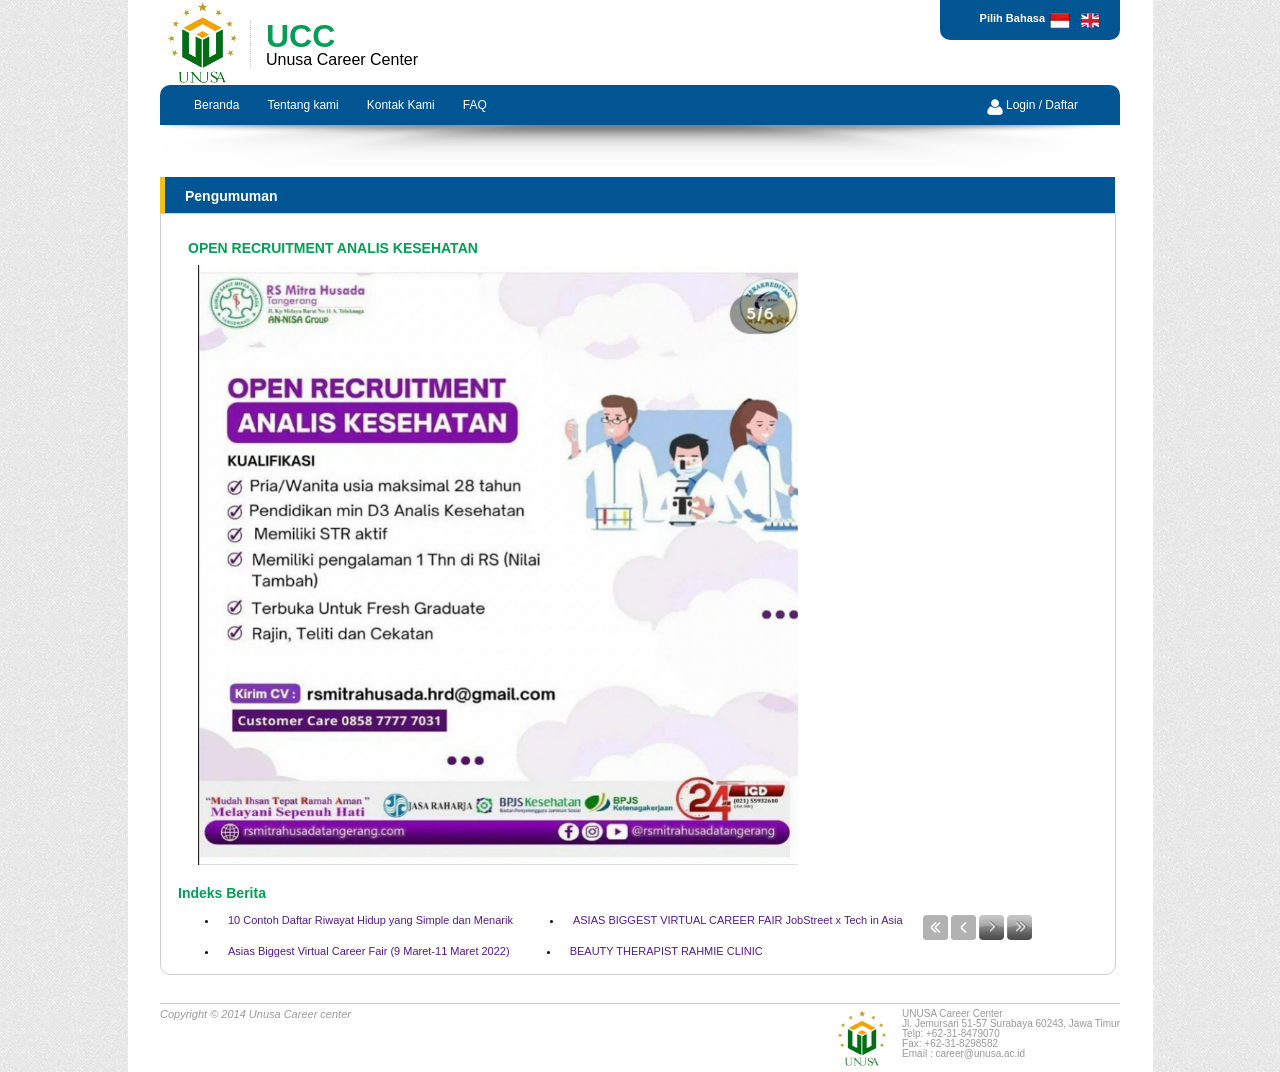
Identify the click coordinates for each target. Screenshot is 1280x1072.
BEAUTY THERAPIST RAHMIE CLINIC (666, 951)
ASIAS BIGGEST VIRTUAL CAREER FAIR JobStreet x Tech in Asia (738, 920)
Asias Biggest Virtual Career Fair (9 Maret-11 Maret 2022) (369, 951)
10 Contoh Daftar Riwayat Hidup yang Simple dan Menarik (370, 920)
